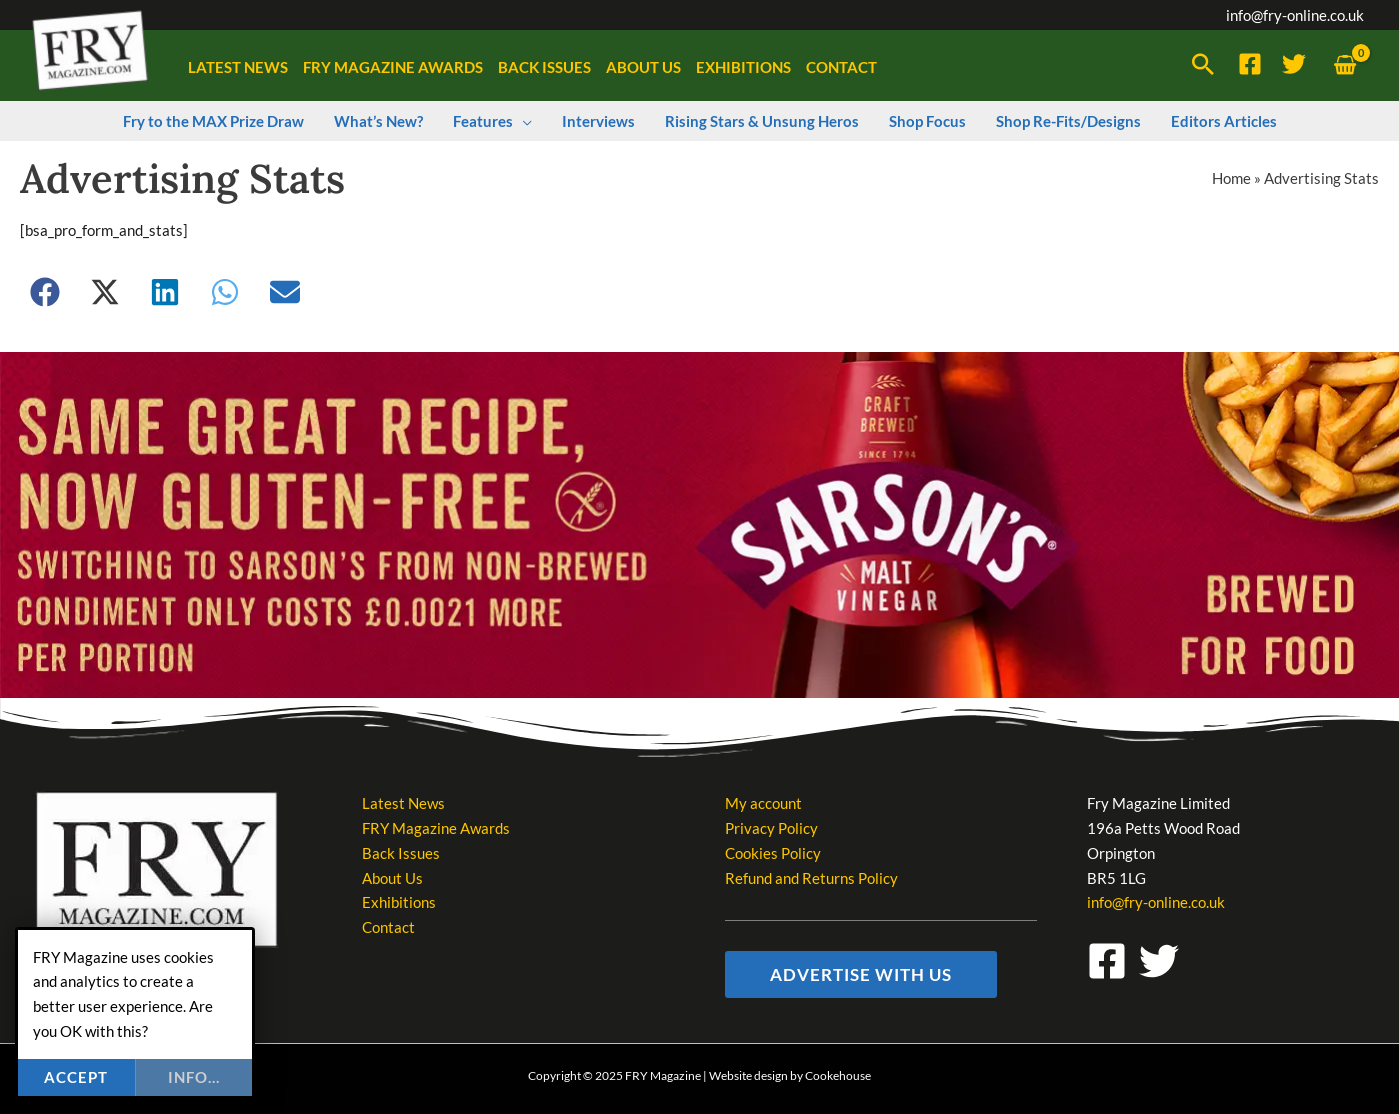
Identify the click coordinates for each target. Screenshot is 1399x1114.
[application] (522, 121)
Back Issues (401, 853)
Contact (388, 927)
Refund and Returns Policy (811, 878)
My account (763, 803)
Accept (76, 1077)
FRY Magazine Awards (436, 828)
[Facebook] (1250, 64)
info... (194, 1077)
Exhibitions (399, 902)
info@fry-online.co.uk (1295, 15)
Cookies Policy (773, 853)
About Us (392, 878)
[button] (1203, 66)
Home (1231, 178)
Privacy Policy (771, 828)
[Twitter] (1294, 64)
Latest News (403, 803)
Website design (748, 1075)
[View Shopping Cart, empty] (1345, 65)
